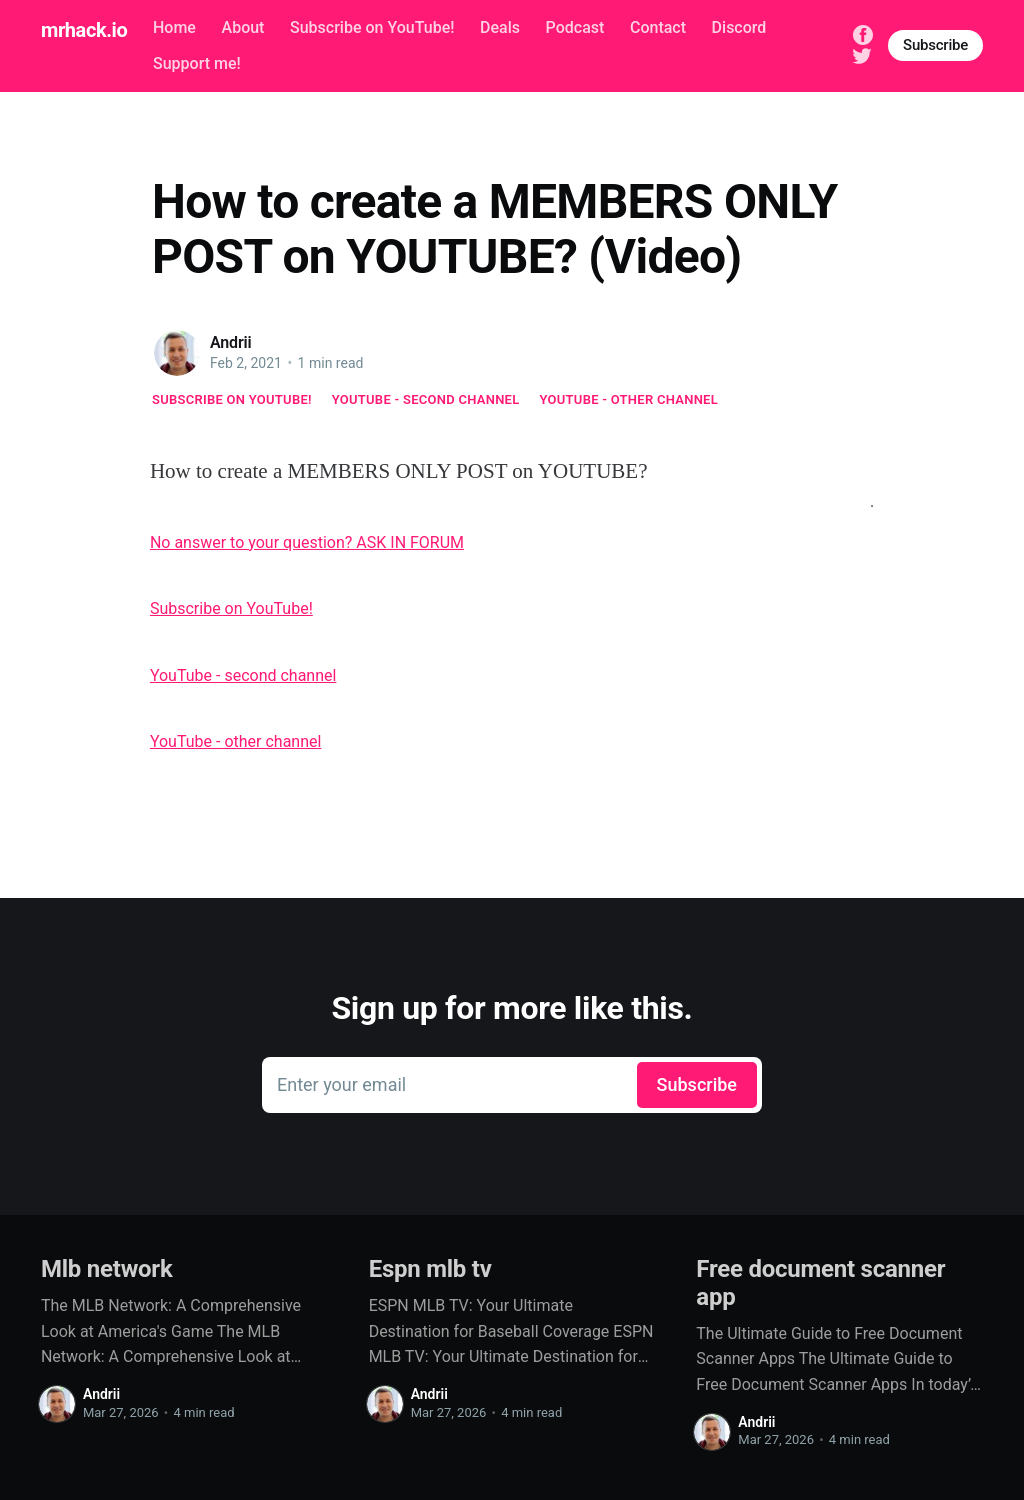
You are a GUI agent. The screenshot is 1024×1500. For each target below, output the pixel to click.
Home (174, 27)
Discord (739, 27)
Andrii (231, 342)
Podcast (575, 27)
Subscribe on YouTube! (372, 27)
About (243, 27)
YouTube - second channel (426, 399)
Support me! (197, 63)
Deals (500, 27)
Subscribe (935, 45)
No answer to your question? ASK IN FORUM (307, 542)
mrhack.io (84, 30)
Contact (658, 27)
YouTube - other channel (629, 399)
